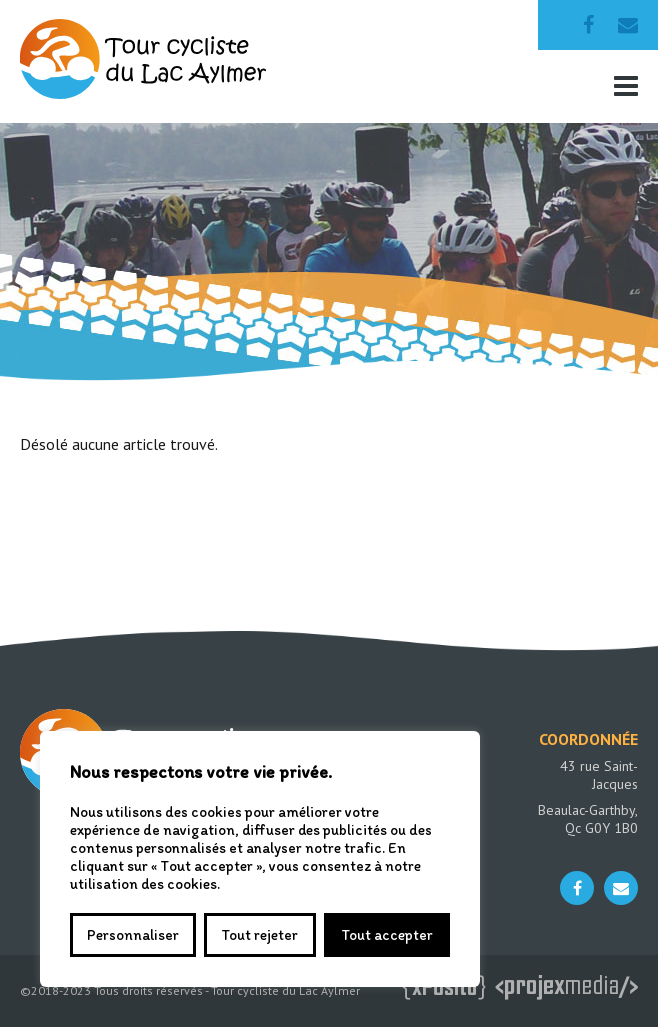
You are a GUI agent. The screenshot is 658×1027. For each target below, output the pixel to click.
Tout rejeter (259, 935)
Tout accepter (387, 935)
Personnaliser (133, 935)
